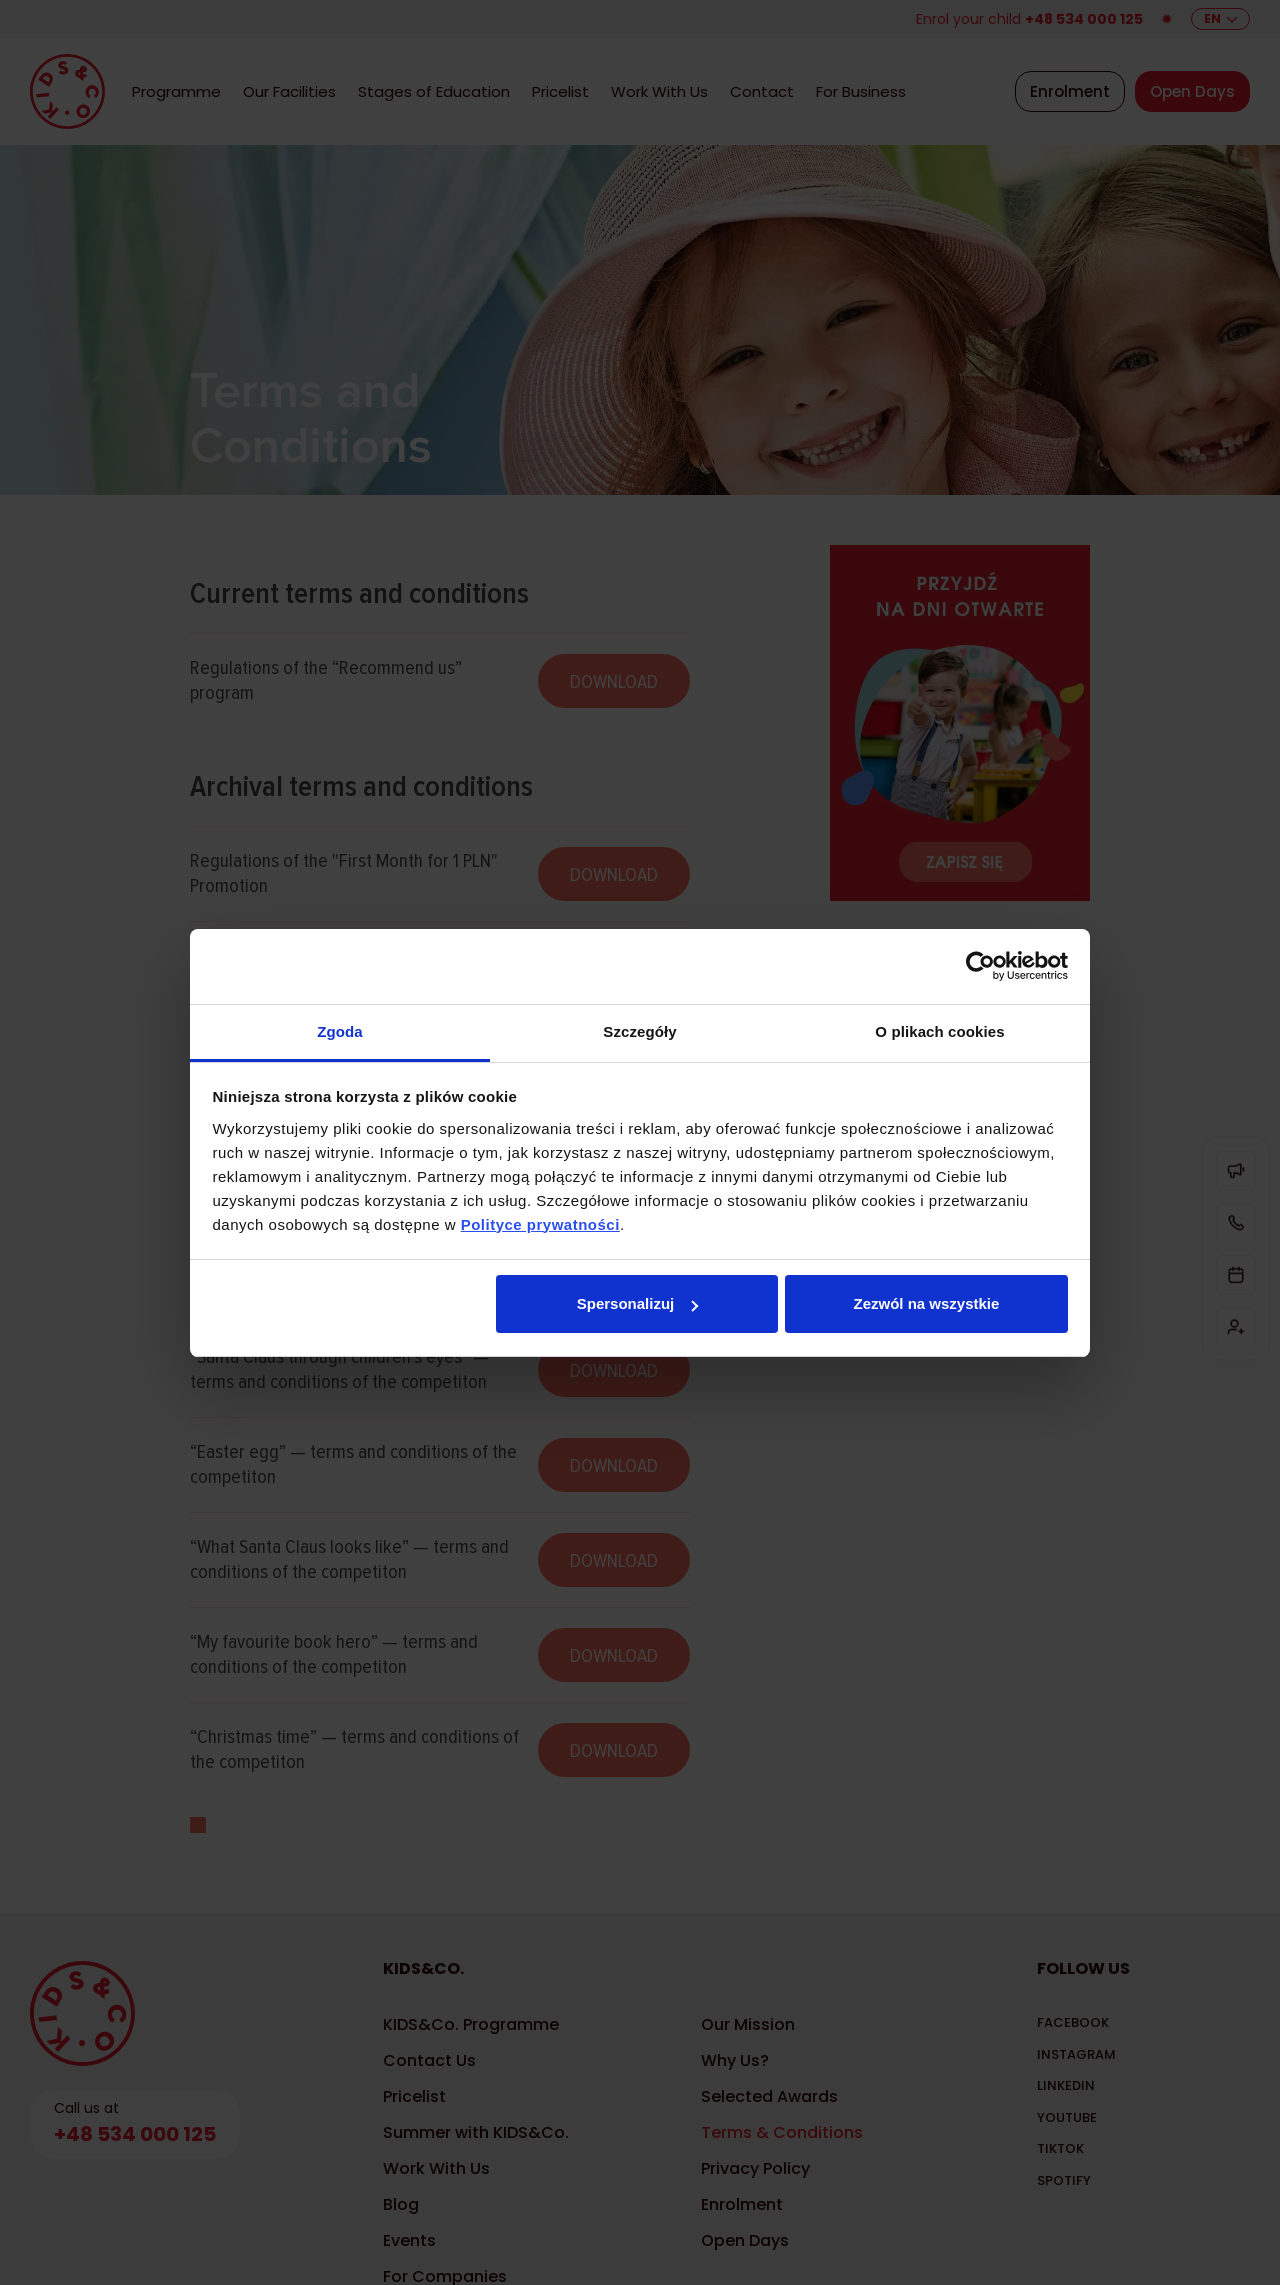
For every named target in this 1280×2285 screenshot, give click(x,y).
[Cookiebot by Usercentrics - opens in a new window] (980, 966)
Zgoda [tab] (340, 1031)
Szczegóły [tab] (639, 1031)
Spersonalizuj (638, 1303)
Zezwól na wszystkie (926, 1303)
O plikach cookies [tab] (939, 1031)
